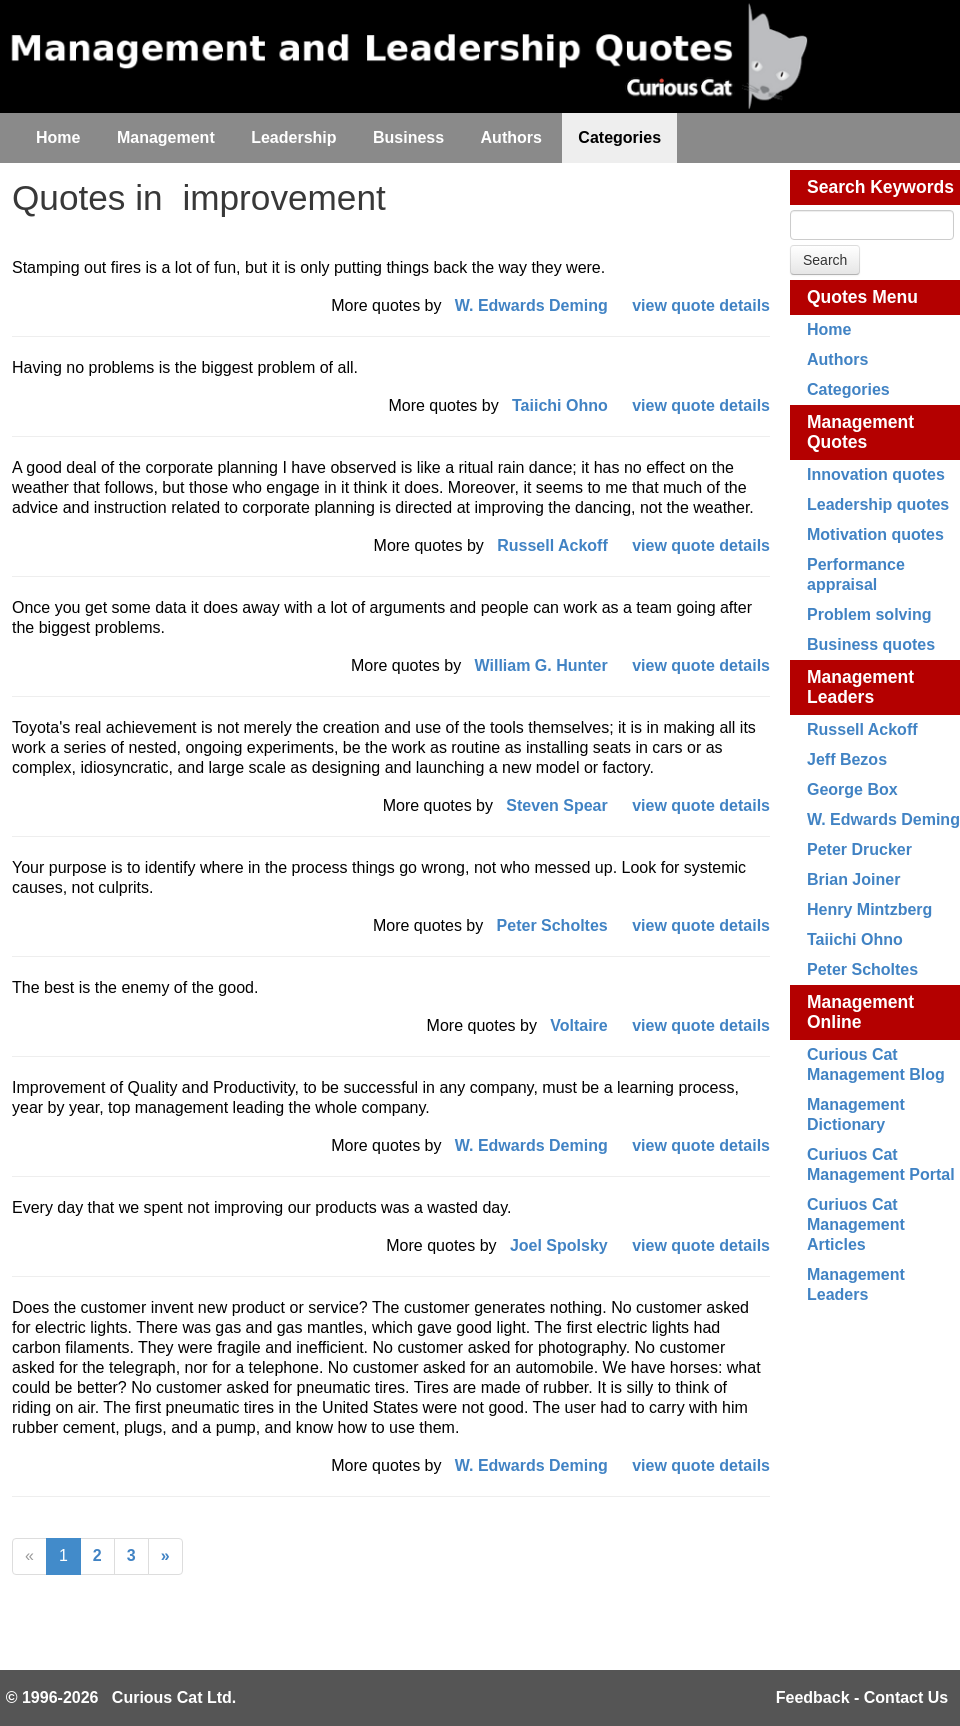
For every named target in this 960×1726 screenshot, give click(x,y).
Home (829, 329)
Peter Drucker (859, 849)
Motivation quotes (875, 534)
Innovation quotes (876, 474)
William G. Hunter (541, 665)
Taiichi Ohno (855, 939)
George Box (852, 789)
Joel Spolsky (559, 1245)
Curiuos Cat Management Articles (856, 1224)
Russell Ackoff (862, 729)
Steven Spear (556, 805)
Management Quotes (860, 432)
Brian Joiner (853, 879)
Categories (848, 389)
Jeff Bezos (847, 759)
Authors (837, 359)
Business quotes (871, 644)
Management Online (860, 1012)
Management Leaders (860, 687)
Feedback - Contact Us (862, 1697)
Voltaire (579, 1025)
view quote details (701, 305)
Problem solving (869, 614)
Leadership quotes (878, 504)
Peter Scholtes (862, 969)
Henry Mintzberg (869, 909)
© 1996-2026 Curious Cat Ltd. (121, 1697)
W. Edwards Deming (883, 819)
